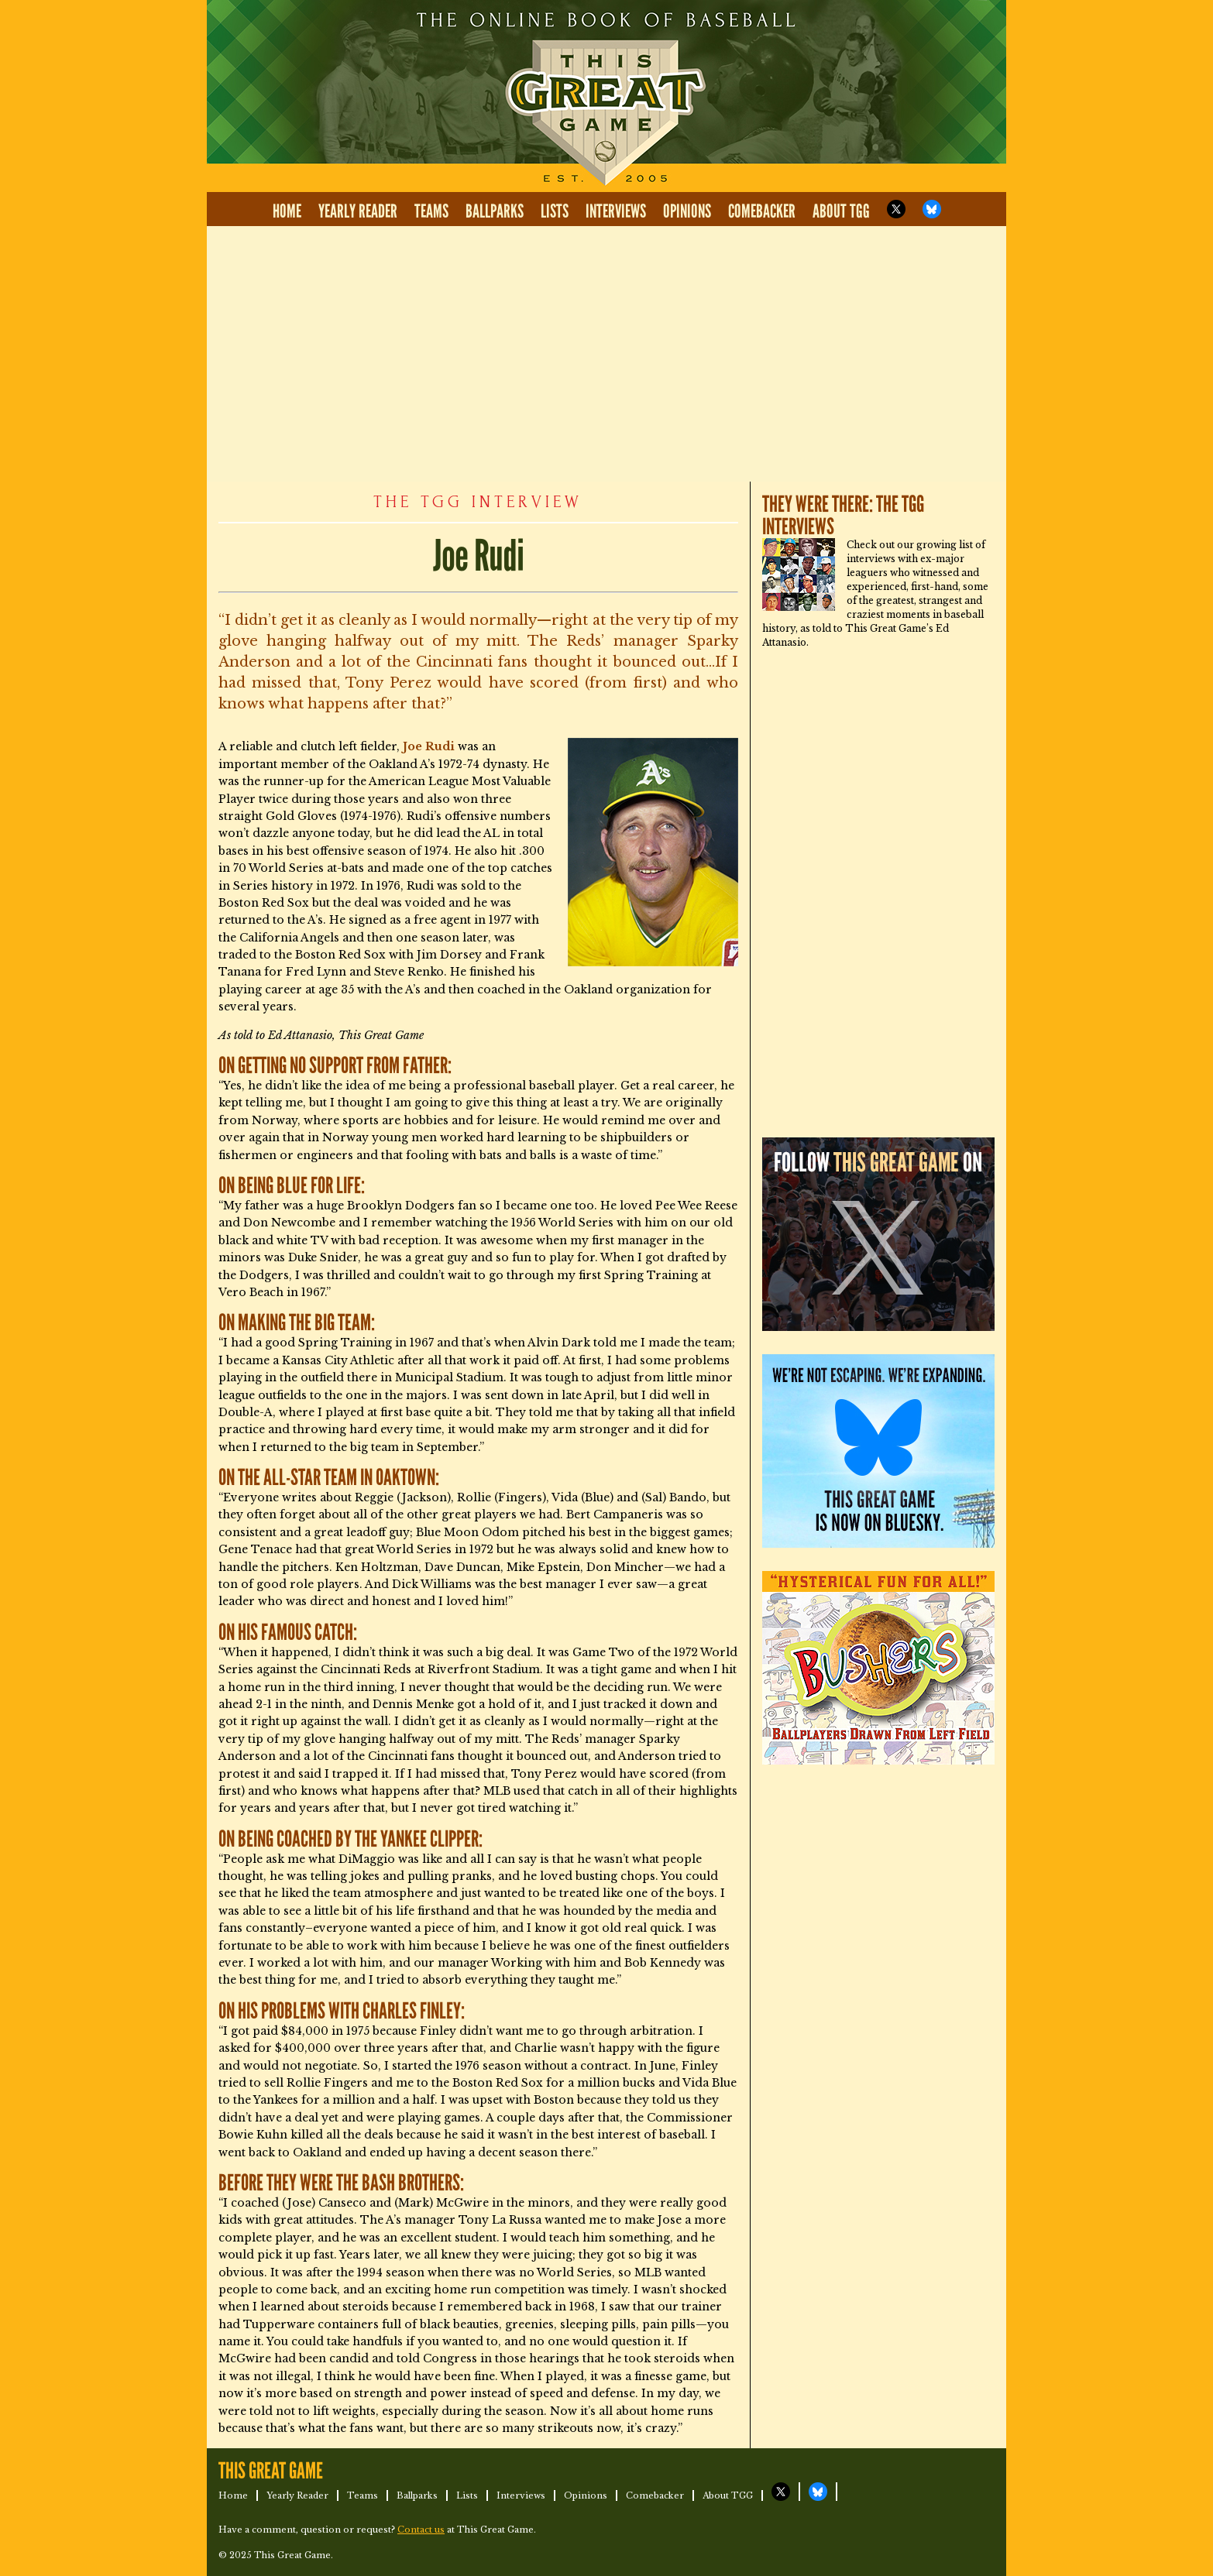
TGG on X (896, 209)
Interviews (616, 212)
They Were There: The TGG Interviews (843, 515)
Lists (555, 212)
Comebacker (761, 212)
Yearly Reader (357, 212)
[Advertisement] (606, 353)
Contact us (421, 2529)
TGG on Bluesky (932, 209)
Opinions (687, 212)
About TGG (841, 212)
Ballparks (495, 212)
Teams (431, 212)
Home (287, 212)
